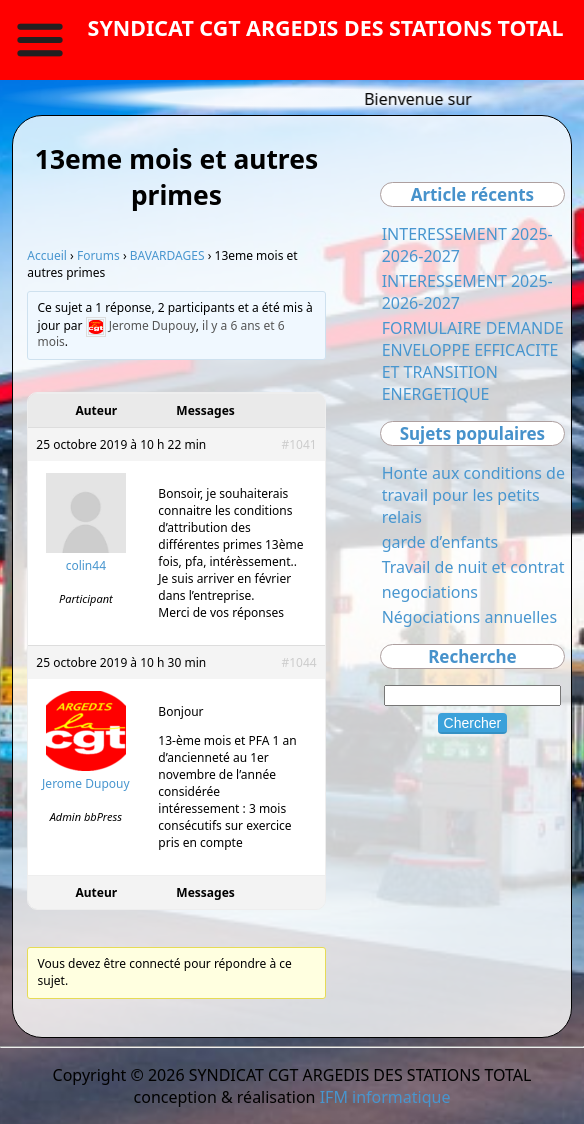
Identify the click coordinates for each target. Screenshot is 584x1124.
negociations (430, 592)
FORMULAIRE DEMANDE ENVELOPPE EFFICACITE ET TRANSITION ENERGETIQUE (473, 361)
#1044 (298, 662)
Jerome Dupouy (152, 325)
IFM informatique (385, 1097)
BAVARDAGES (167, 255)
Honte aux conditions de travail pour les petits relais (473, 495)
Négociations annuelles (469, 617)
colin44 (86, 565)
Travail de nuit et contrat (473, 567)
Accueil (47, 255)
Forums (98, 255)
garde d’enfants (440, 542)
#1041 (298, 444)
